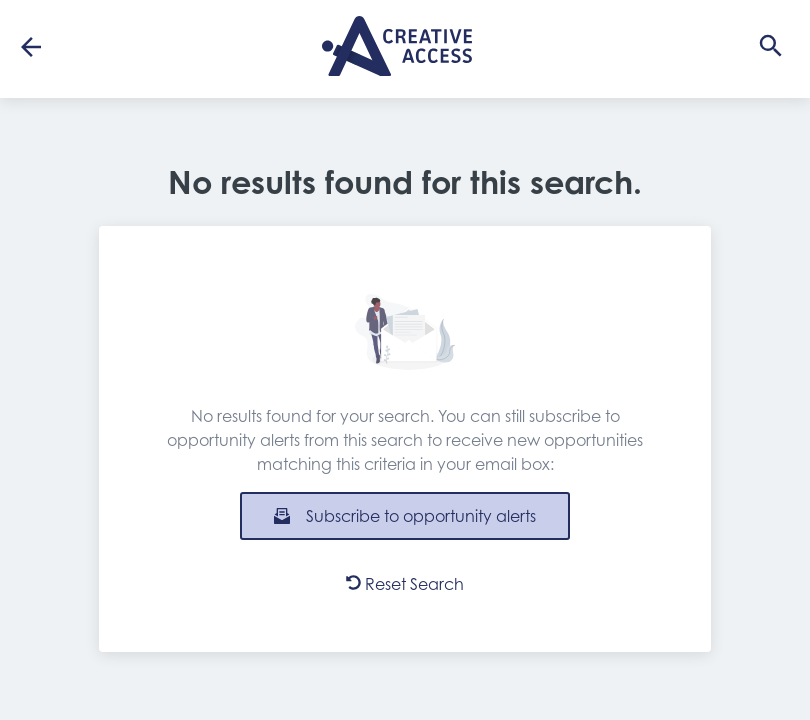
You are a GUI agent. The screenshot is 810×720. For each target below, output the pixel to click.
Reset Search (405, 584)
